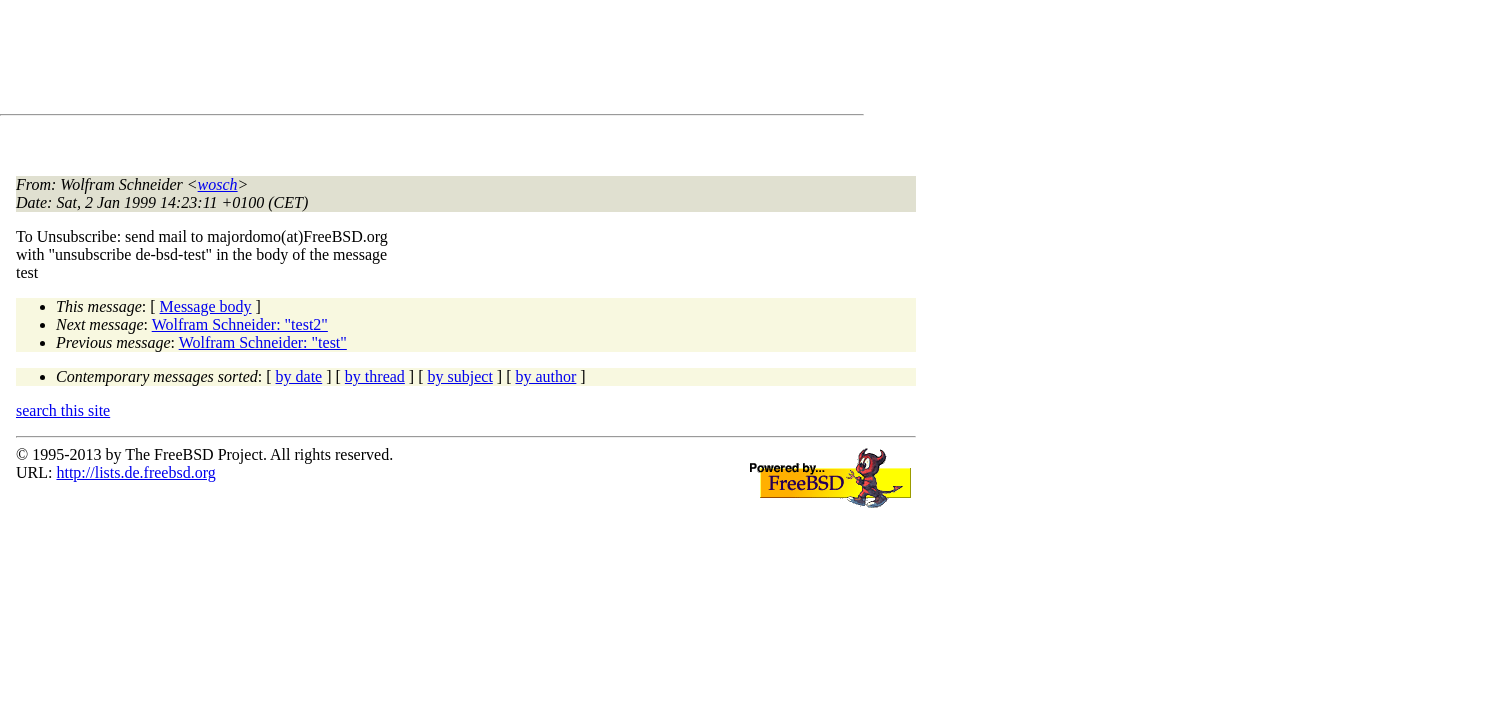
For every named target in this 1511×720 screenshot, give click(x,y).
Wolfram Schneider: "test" (263, 342)
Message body (206, 306)
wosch (218, 184)
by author (545, 376)
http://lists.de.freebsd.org (135, 472)
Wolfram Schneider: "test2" (240, 324)
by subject (460, 376)
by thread (375, 376)
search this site (63, 410)
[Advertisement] (380, 61)
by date (299, 376)
